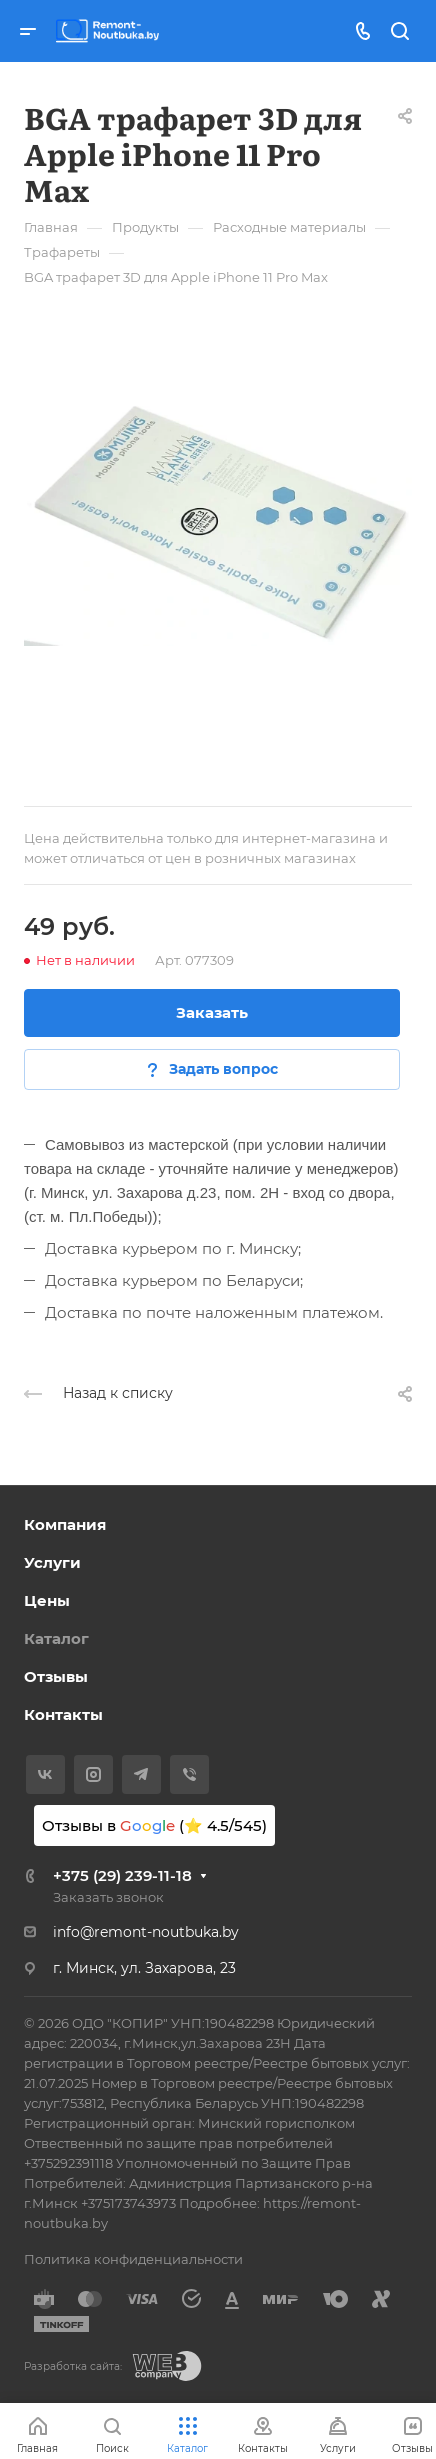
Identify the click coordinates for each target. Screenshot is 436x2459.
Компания (65, 1524)
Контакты (63, 1714)
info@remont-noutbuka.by (146, 1932)
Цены (47, 1600)
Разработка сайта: (73, 2366)
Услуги (52, 1562)
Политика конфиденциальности (133, 2259)
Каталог (56, 1638)
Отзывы (56, 1676)
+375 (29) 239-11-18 (122, 1875)
